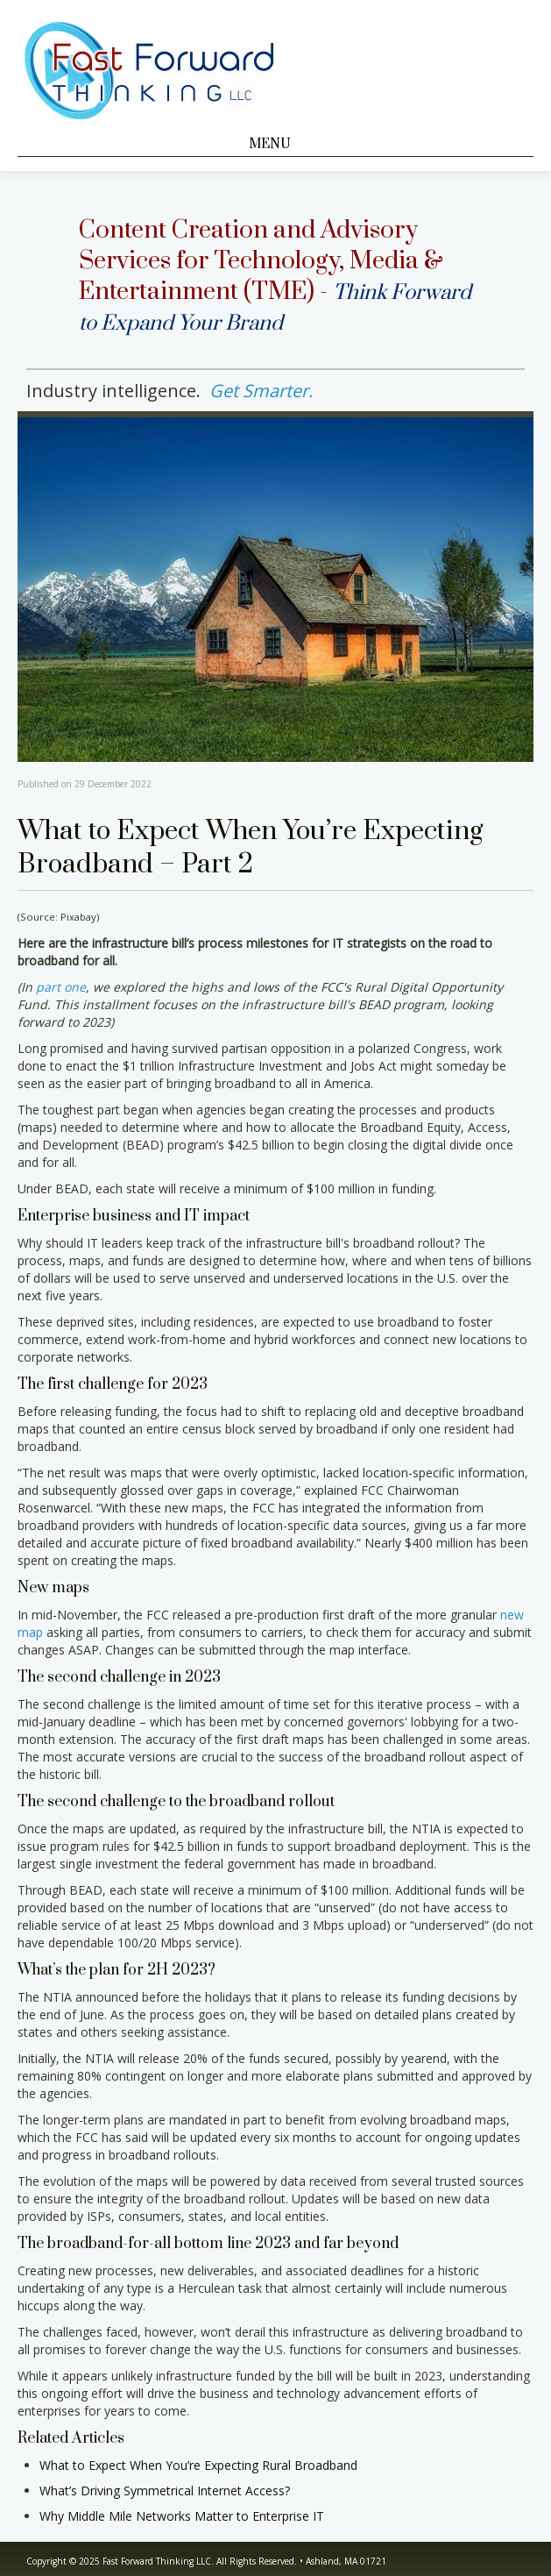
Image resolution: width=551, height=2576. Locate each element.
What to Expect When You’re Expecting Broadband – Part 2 (250, 848)
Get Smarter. (261, 390)
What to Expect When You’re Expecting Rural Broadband (198, 2465)
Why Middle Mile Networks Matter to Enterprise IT (181, 2516)
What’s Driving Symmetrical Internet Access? (164, 2490)
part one (61, 986)
